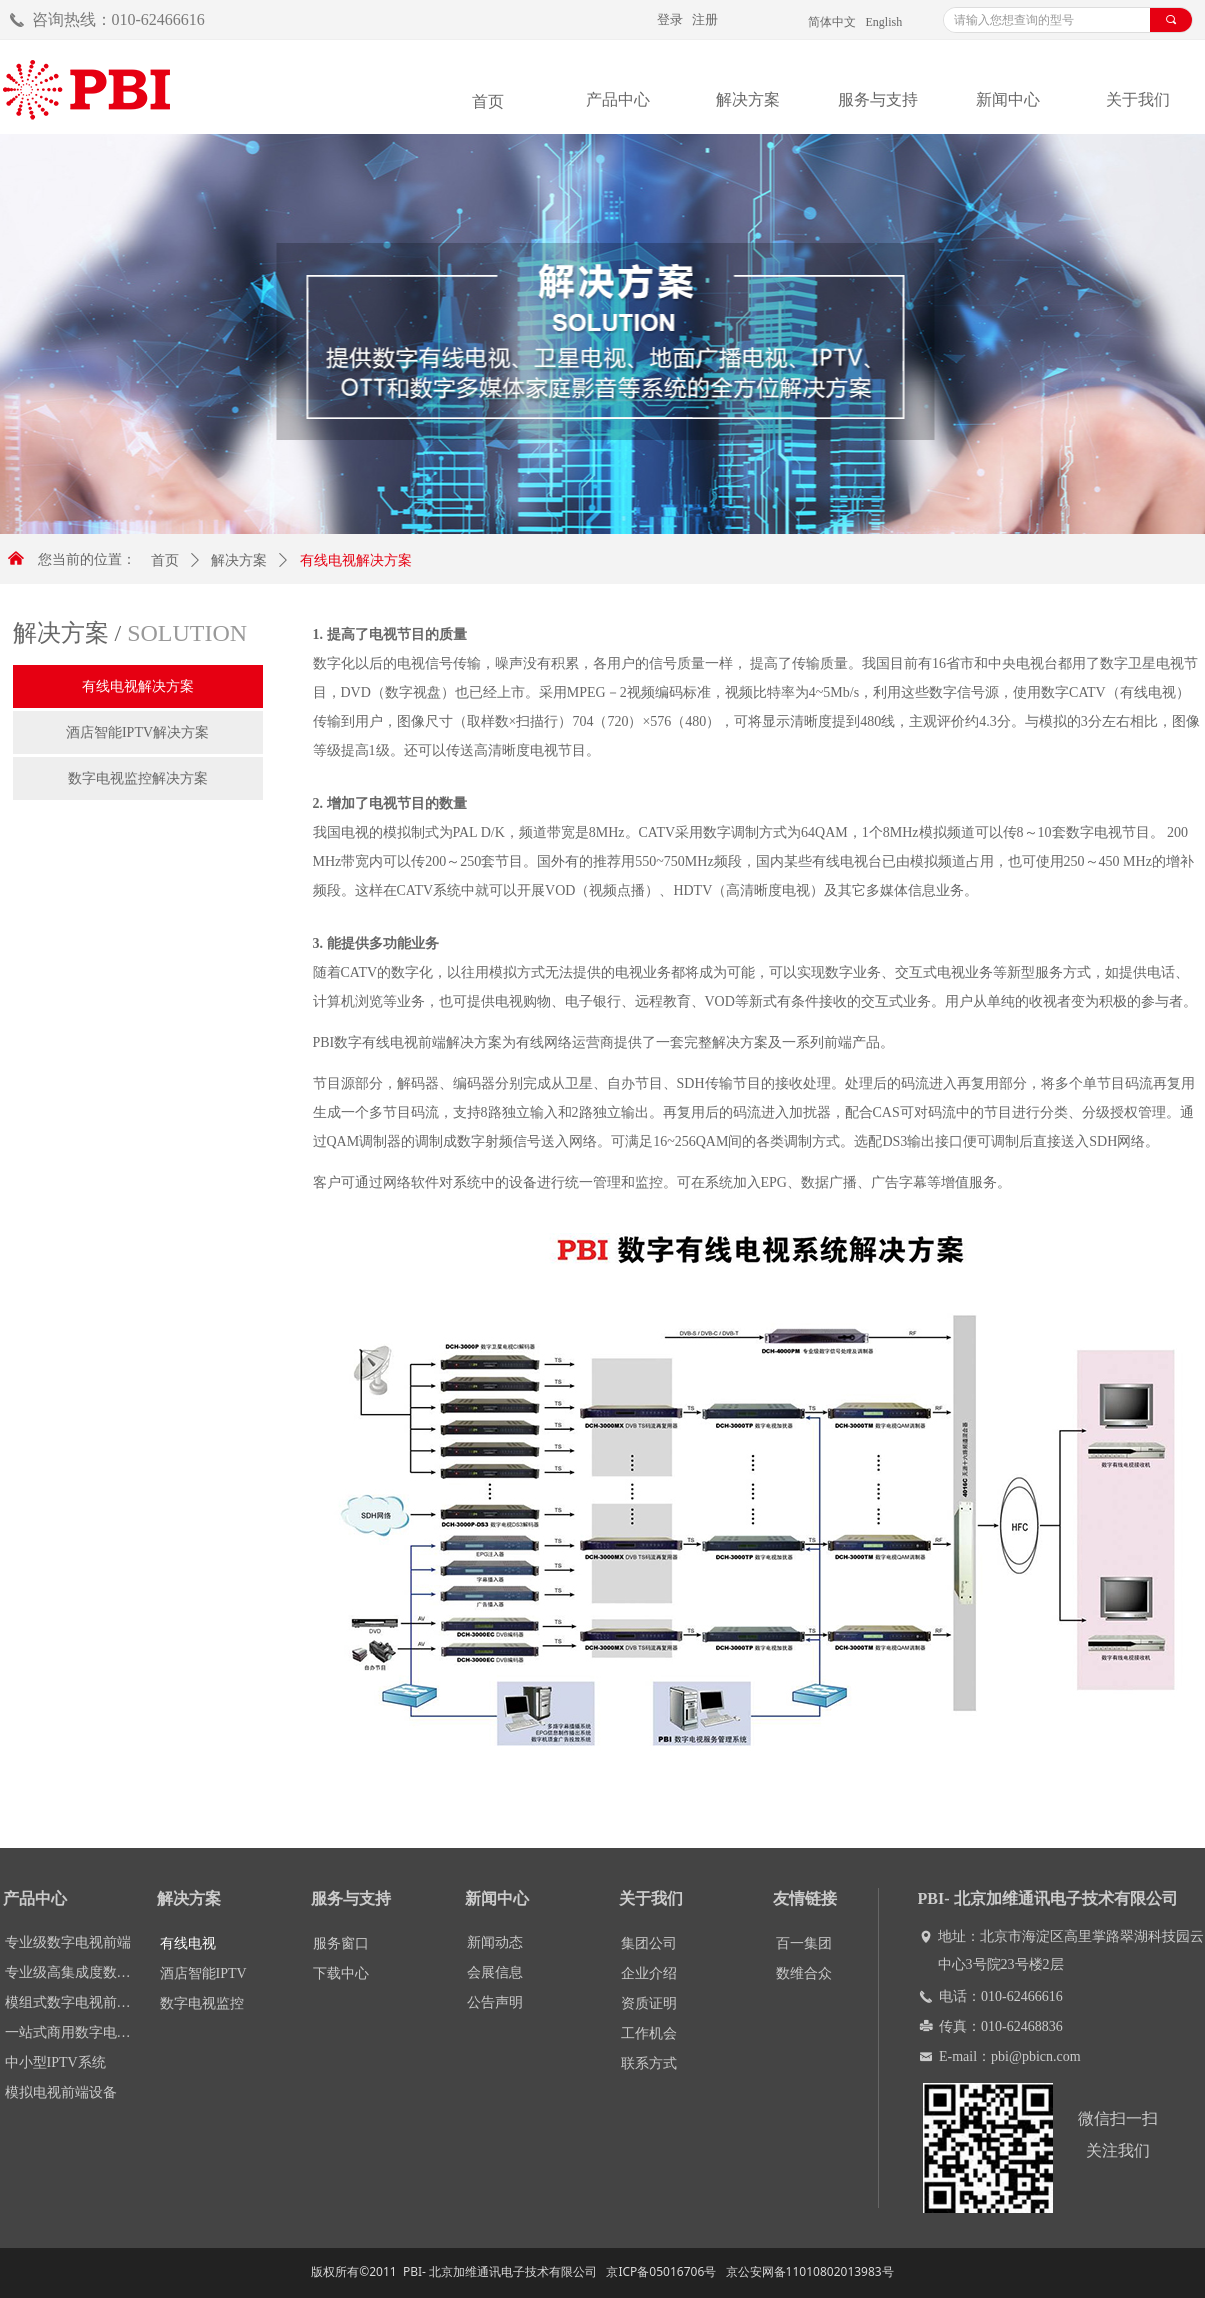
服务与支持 (878, 99)
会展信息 (495, 1972)
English (884, 22)
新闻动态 (495, 1942)
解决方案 (748, 99)
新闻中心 (1008, 99)
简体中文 (832, 22)
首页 (165, 560)
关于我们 (1138, 99)
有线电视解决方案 (356, 560)
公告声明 (495, 2002)
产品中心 (618, 99)
